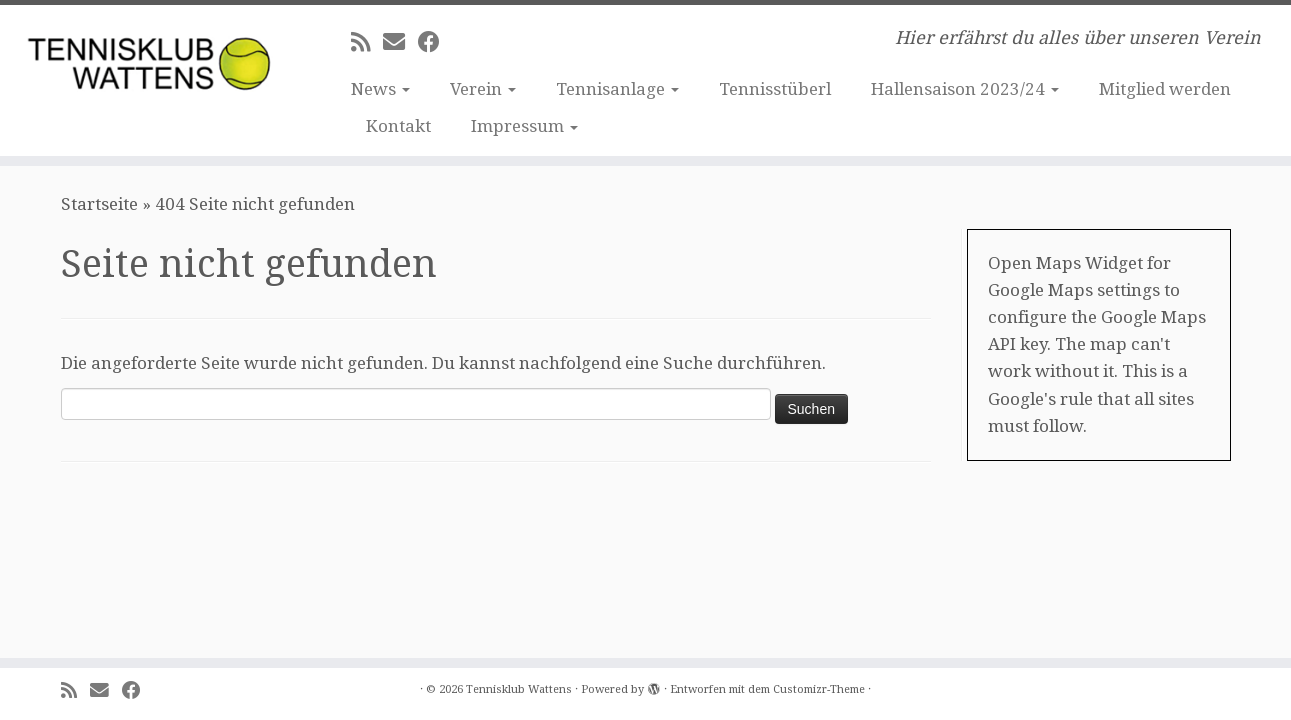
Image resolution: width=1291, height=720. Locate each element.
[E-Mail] (400, 42)
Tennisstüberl (775, 89)
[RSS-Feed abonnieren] (367, 42)
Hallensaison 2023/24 (965, 89)
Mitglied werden (1165, 89)
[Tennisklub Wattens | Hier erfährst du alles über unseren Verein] (149, 58)
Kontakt (398, 126)
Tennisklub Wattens (519, 689)
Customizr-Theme (819, 689)
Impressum (524, 126)
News (380, 89)
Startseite (99, 204)
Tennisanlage (617, 89)
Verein (483, 89)
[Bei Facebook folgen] (435, 42)
